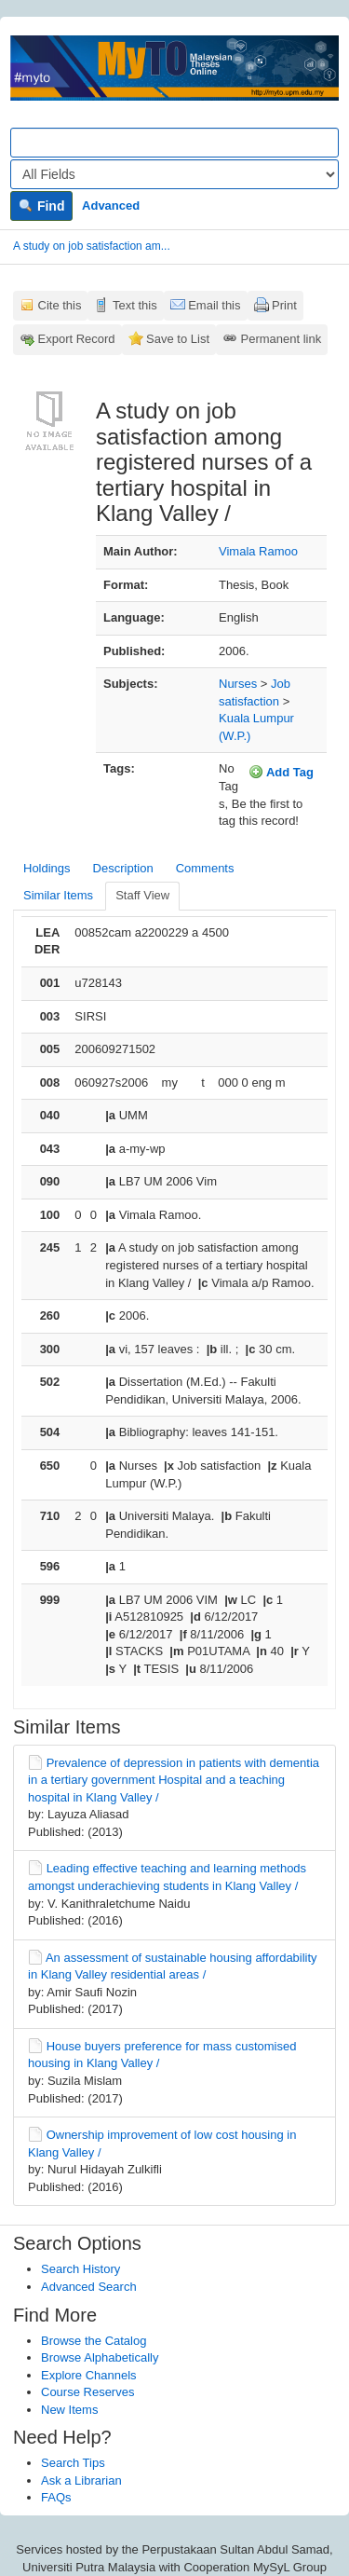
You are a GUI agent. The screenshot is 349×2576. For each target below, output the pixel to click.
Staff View (142, 895)
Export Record (76, 339)
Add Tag (281, 771)
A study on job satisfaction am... (91, 246)
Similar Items (58, 895)
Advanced (111, 205)
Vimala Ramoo (258, 551)
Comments (205, 868)
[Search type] (174, 174)
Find (41, 206)
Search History (80, 2269)
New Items (69, 2410)
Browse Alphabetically (99, 2357)
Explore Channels (89, 2375)
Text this (135, 305)
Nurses (238, 684)
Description (123, 868)
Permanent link (281, 339)
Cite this (60, 305)
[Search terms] (174, 143)
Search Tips (73, 2463)
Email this (214, 305)
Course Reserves (87, 2392)
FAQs (56, 2497)
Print (284, 305)
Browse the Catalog (93, 2341)
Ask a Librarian (81, 2480)
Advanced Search (89, 2287)
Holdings (47, 868)
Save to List (177, 339)
